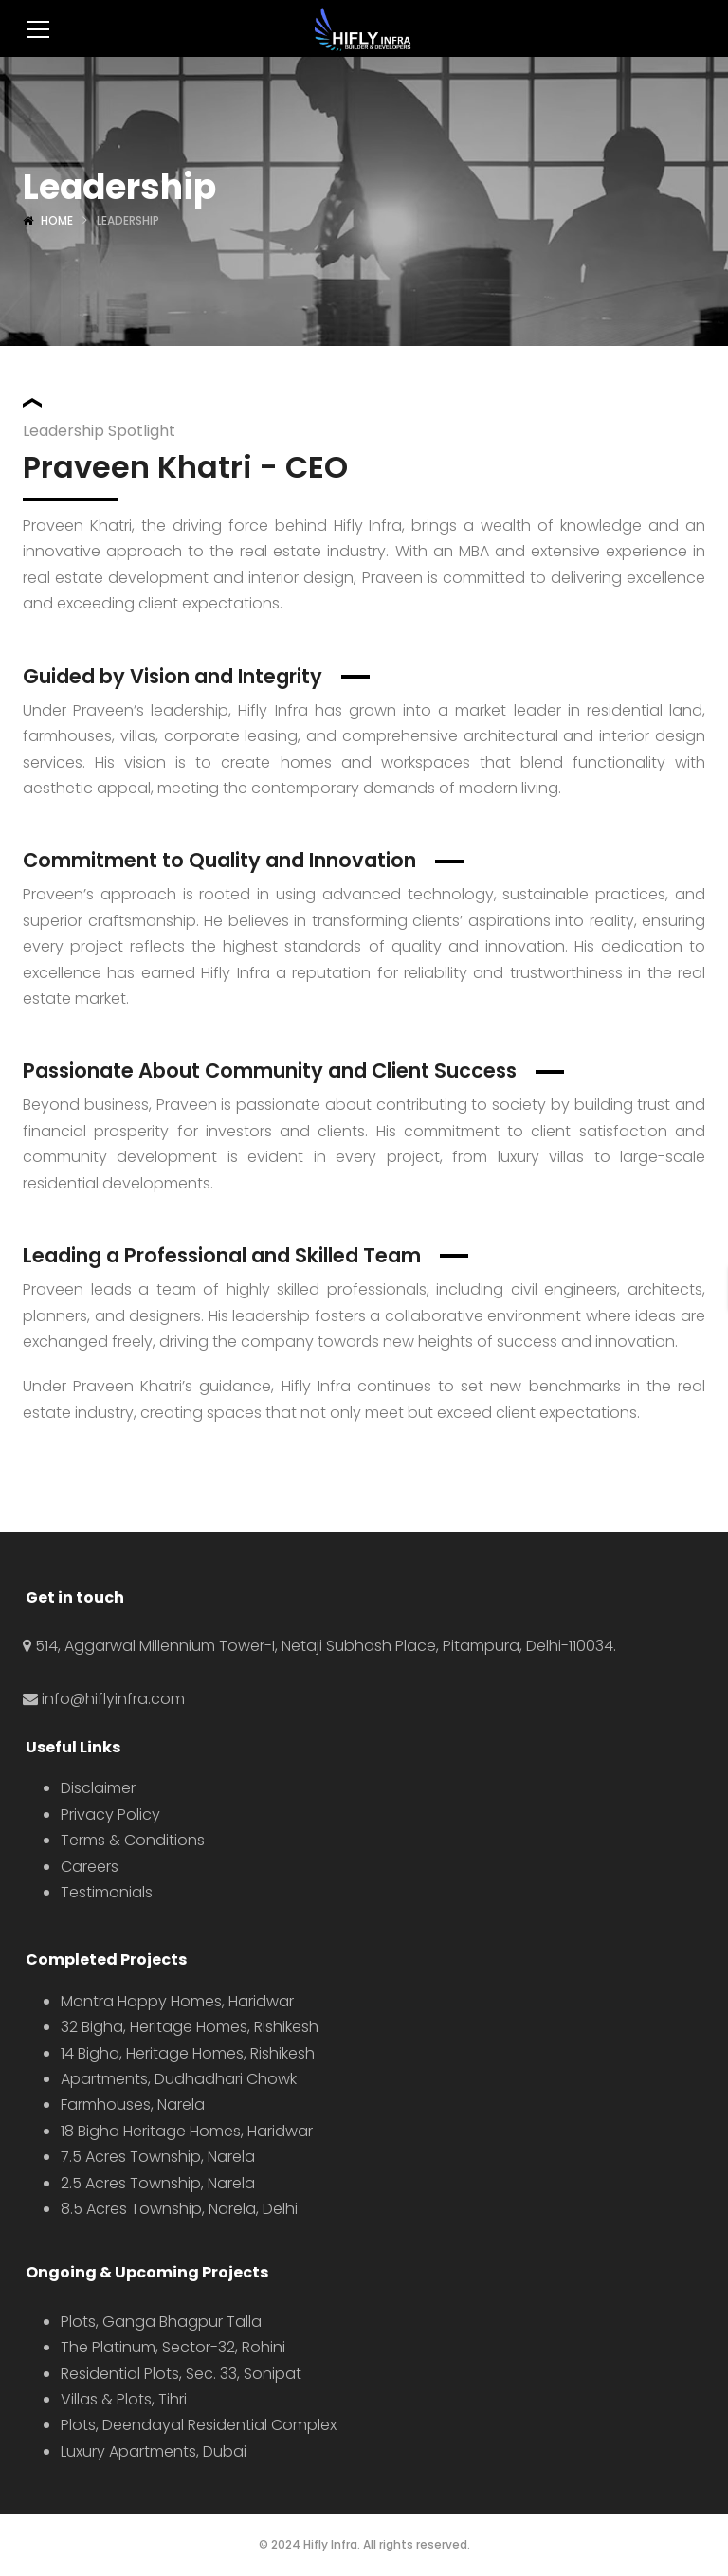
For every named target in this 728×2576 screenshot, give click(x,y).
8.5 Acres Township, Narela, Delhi (179, 2209)
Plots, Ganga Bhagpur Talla (161, 2321)
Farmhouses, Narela (133, 2104)
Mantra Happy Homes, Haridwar (177, 2001)
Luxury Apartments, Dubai (153, 2451)
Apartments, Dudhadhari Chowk (179, 2079)
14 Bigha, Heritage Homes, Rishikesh (188, 2053)
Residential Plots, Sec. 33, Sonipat (181, 2374)
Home (57, 220)
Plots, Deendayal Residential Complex (199, 2425)
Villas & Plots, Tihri (124, 2399)
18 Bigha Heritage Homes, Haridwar (187, 2131)
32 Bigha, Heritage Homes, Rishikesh (189, 2027)
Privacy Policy (110, 1814)
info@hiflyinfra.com (113, 1699)
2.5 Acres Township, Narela (158, 2183)
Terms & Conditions (133, 1840)
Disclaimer (98, 1788)
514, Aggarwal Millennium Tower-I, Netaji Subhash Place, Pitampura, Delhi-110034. (325, 1646)
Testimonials (107, 1892)
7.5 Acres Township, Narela (158, 2157)
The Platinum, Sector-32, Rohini (173, 2347)
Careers (89, 1867)
